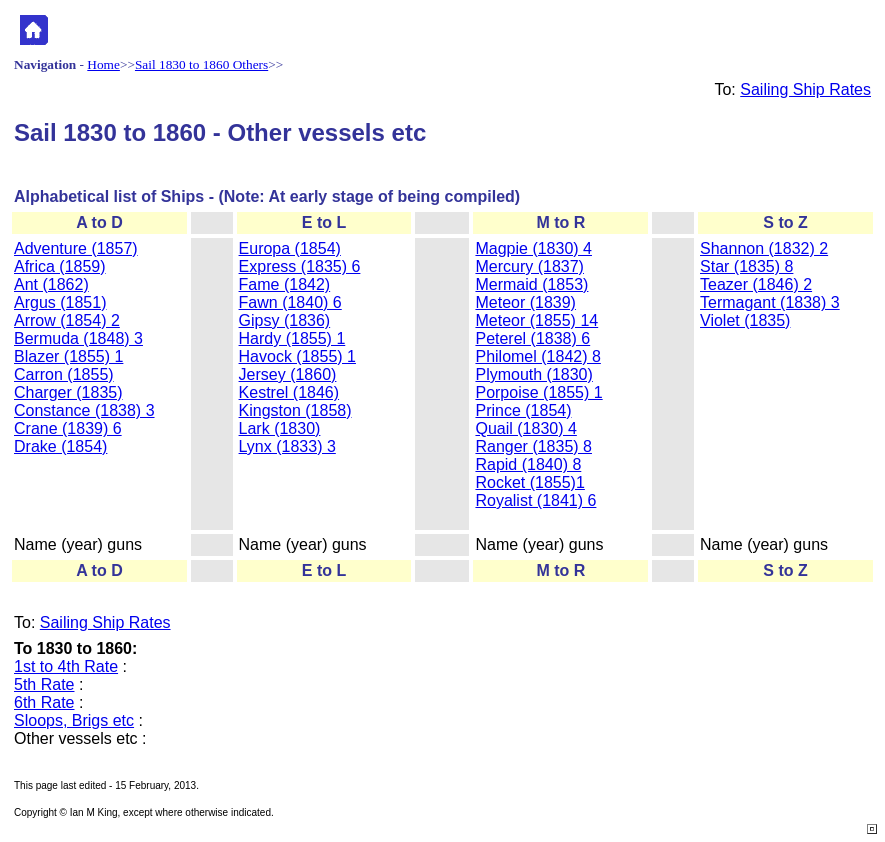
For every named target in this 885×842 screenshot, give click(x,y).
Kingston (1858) (295, 410)
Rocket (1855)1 (529, 482)
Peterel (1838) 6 (532, 338)
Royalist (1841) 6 (535, 500)
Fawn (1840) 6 (290, 302)
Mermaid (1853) (531, 284)
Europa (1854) (290, 248)
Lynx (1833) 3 (287, 446)
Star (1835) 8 (746, 266)
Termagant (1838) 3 (770, 302)
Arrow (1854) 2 (67, 320)
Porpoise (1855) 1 (538, 392)
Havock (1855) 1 (297, 356)
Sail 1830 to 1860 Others (201, 64)
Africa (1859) (60, 266)
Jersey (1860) (288, 374)
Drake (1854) (60, 446)
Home (103, 64)
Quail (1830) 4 (525, 428)
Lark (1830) (280, 428)
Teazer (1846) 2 (756, 284)
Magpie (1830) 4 (533, 248)
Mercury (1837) (529, 266)
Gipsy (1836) (285, 320)
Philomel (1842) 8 (537, 356)
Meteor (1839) (525, 302)
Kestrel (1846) (289, 392)
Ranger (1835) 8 (533, 446)
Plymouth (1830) (533, 374)
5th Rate (44, 684)
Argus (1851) (60, 302)
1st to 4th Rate (66, 666)
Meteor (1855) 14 (536, 320)
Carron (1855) (64, 374)
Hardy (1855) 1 (292, 338)
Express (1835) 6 (300, 266)
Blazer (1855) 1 (68, 356)
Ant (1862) (51, 284)
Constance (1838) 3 (84, 410)
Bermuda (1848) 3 (78, 338)
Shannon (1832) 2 (764, 248)
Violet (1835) (745, 320)
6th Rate (44, 702)
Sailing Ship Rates (805, 89)
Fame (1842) (285, 284)
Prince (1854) (523, 410)
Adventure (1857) (76, 248)
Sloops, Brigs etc (74, 720)
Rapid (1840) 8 (528, 464)
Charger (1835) (68, 392)
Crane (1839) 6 (68, 428)
